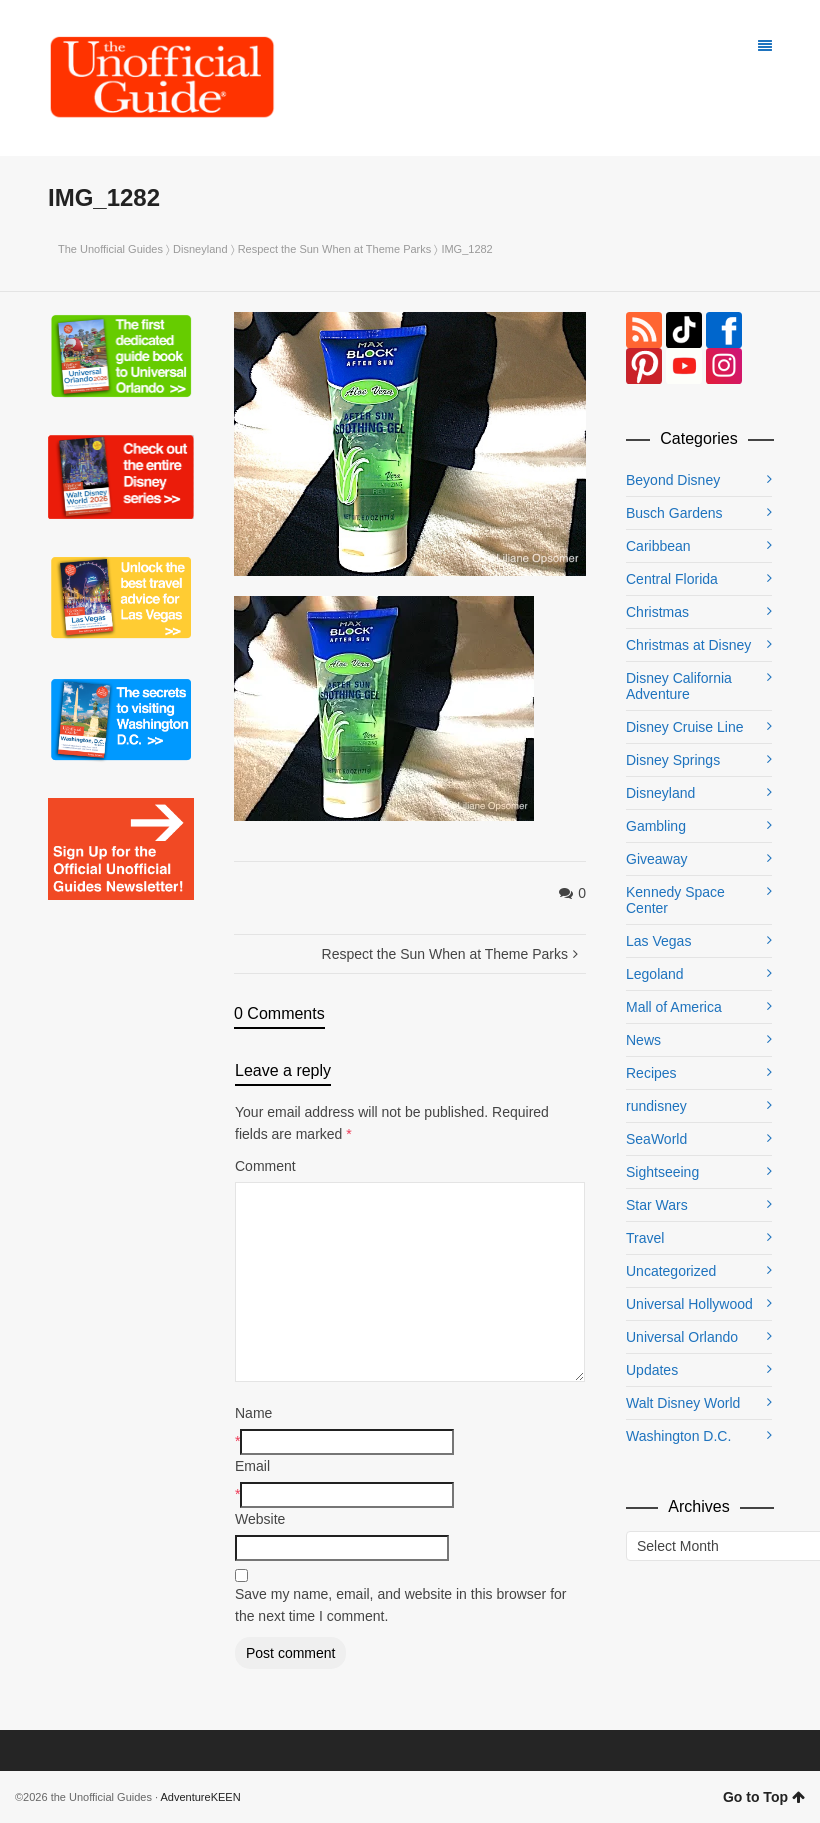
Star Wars (657, 1205)
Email (252, 1466)
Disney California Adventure (679, 686)
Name (253, 1413)
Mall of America (674, 1007)
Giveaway (656, 859)
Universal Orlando (682, 1337)
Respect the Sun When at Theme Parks (335, 249)
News (643, 1040)
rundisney (656, 1106)
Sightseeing (662, 1172)
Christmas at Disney (688, 645)
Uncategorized (671, 1271)
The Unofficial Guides (110, 249)
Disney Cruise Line (685, 727)
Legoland (655, 974)
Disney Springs (673, 760)
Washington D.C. (678, 1436)
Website (260, 1519)
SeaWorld (656, 1139)
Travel (645, 1238)
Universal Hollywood (689, 1304)
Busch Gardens (674, 513)
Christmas (657, 612)
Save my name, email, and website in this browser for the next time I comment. (400, 1605)
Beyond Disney (673, 480)
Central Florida (672, 579)
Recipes (651, 1073)
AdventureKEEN (201, 1797)
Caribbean (658, 546)
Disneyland (200, 249)
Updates (652, 1370)
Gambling (656, 826)
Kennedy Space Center (675, 900)
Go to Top (764, 1797)
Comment (265, 1166)
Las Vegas (658, 941)
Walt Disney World (683, 1403)
